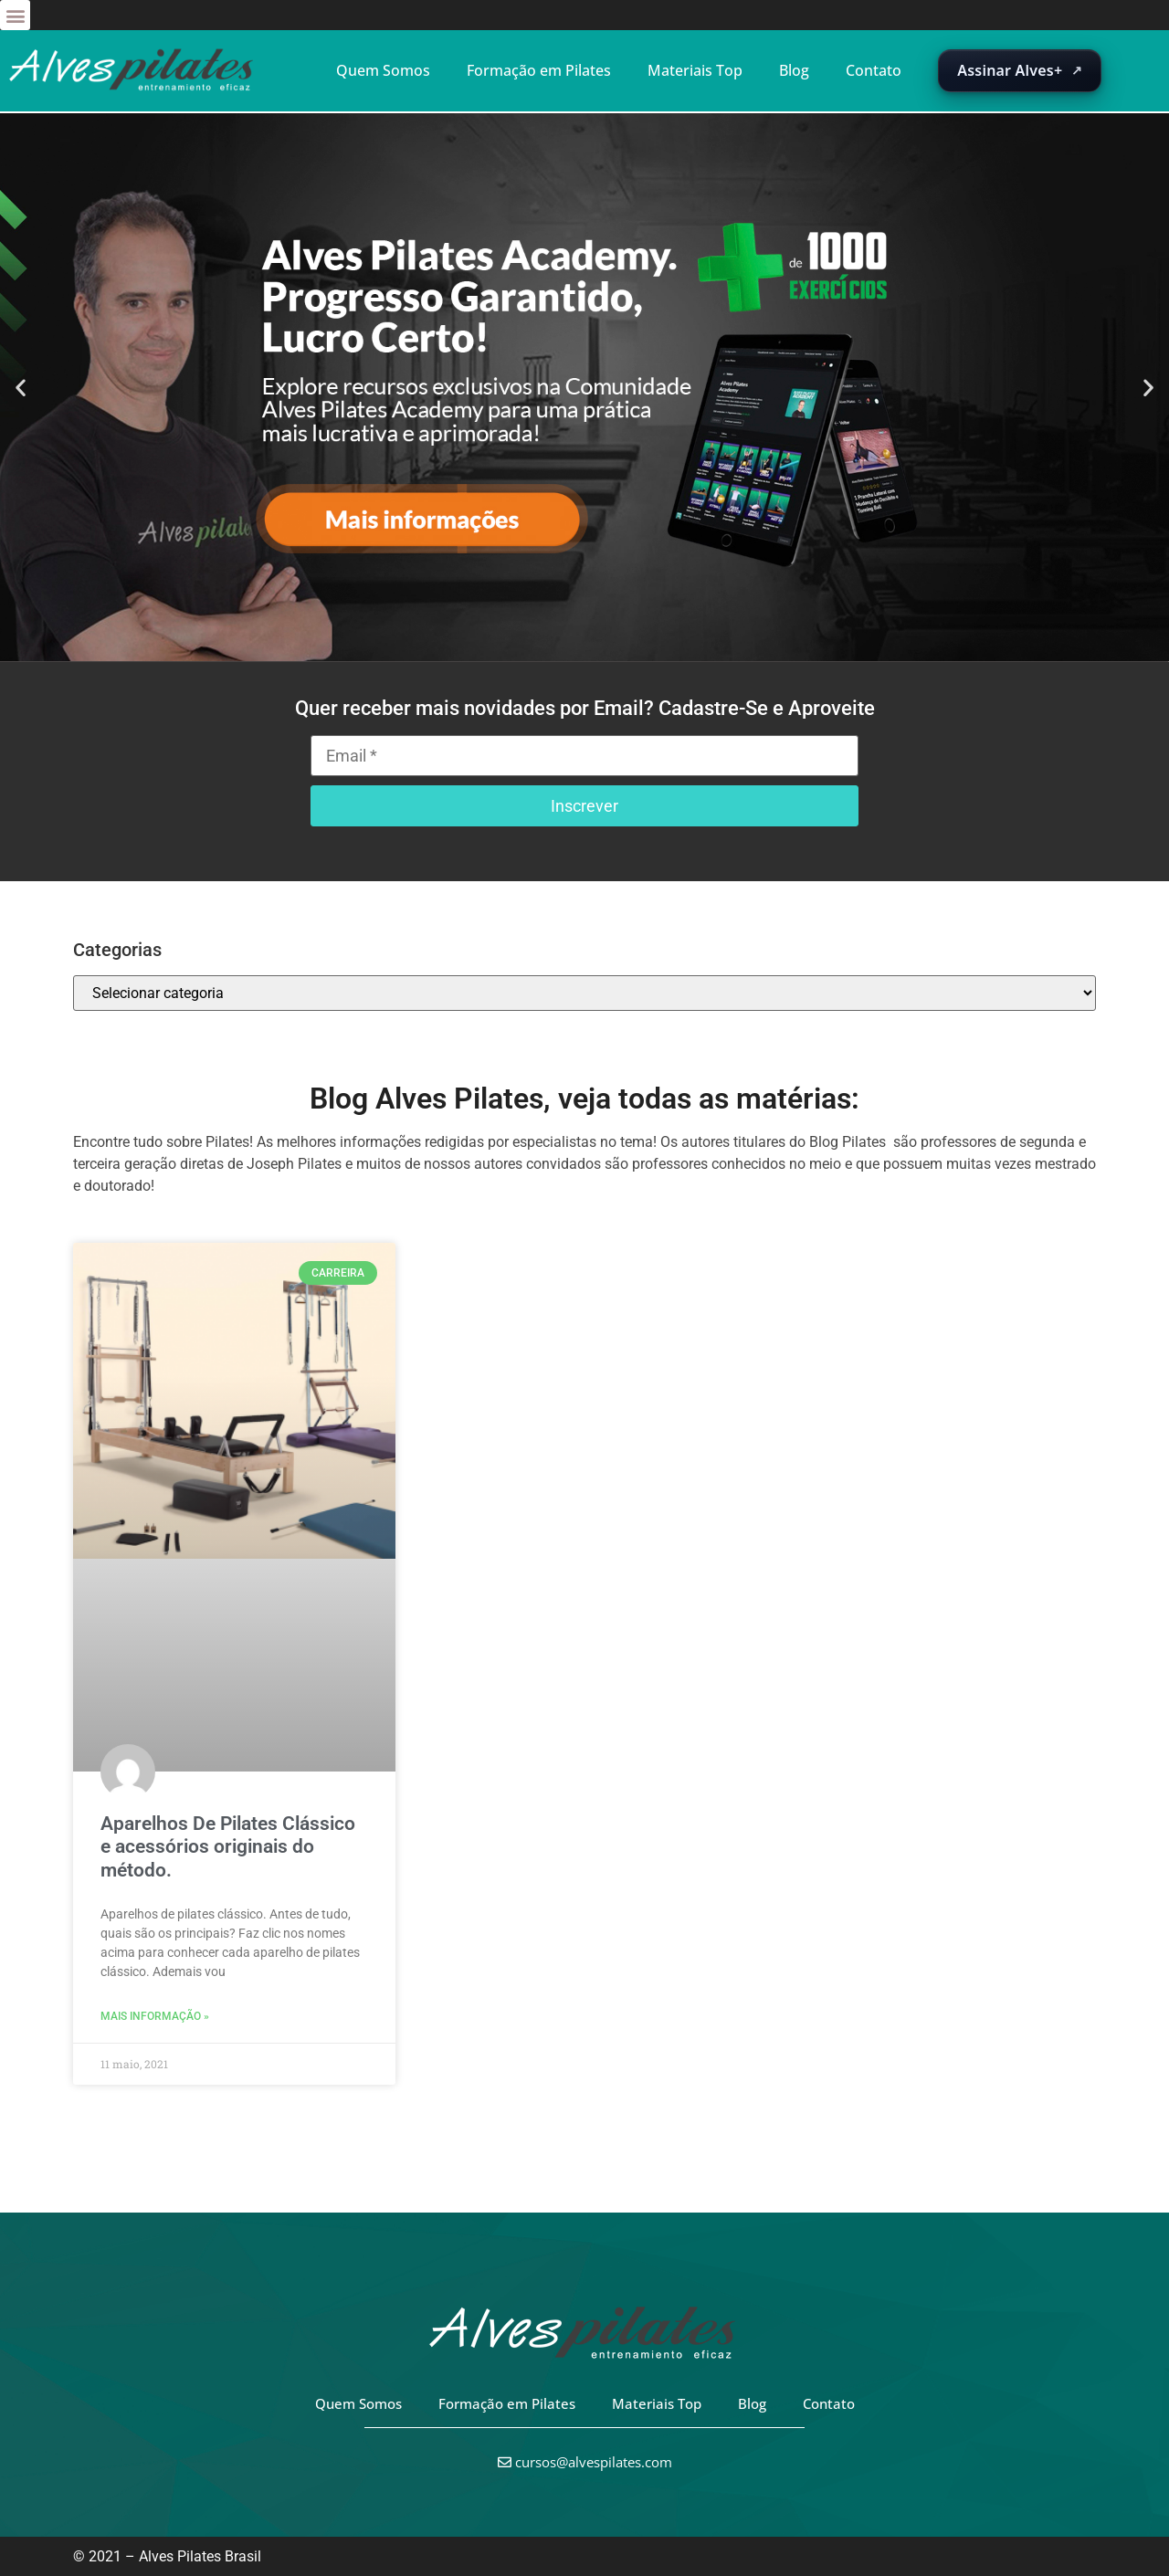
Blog (794, 70)
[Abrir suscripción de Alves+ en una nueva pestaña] (1019, 71)
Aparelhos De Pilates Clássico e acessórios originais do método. (227, 1846)
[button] (15, 15)
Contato (873, 70)
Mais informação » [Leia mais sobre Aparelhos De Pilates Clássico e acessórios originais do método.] (154, 2016)
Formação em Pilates (539, 70)
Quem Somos (383, 70)
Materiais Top (695, 70)
